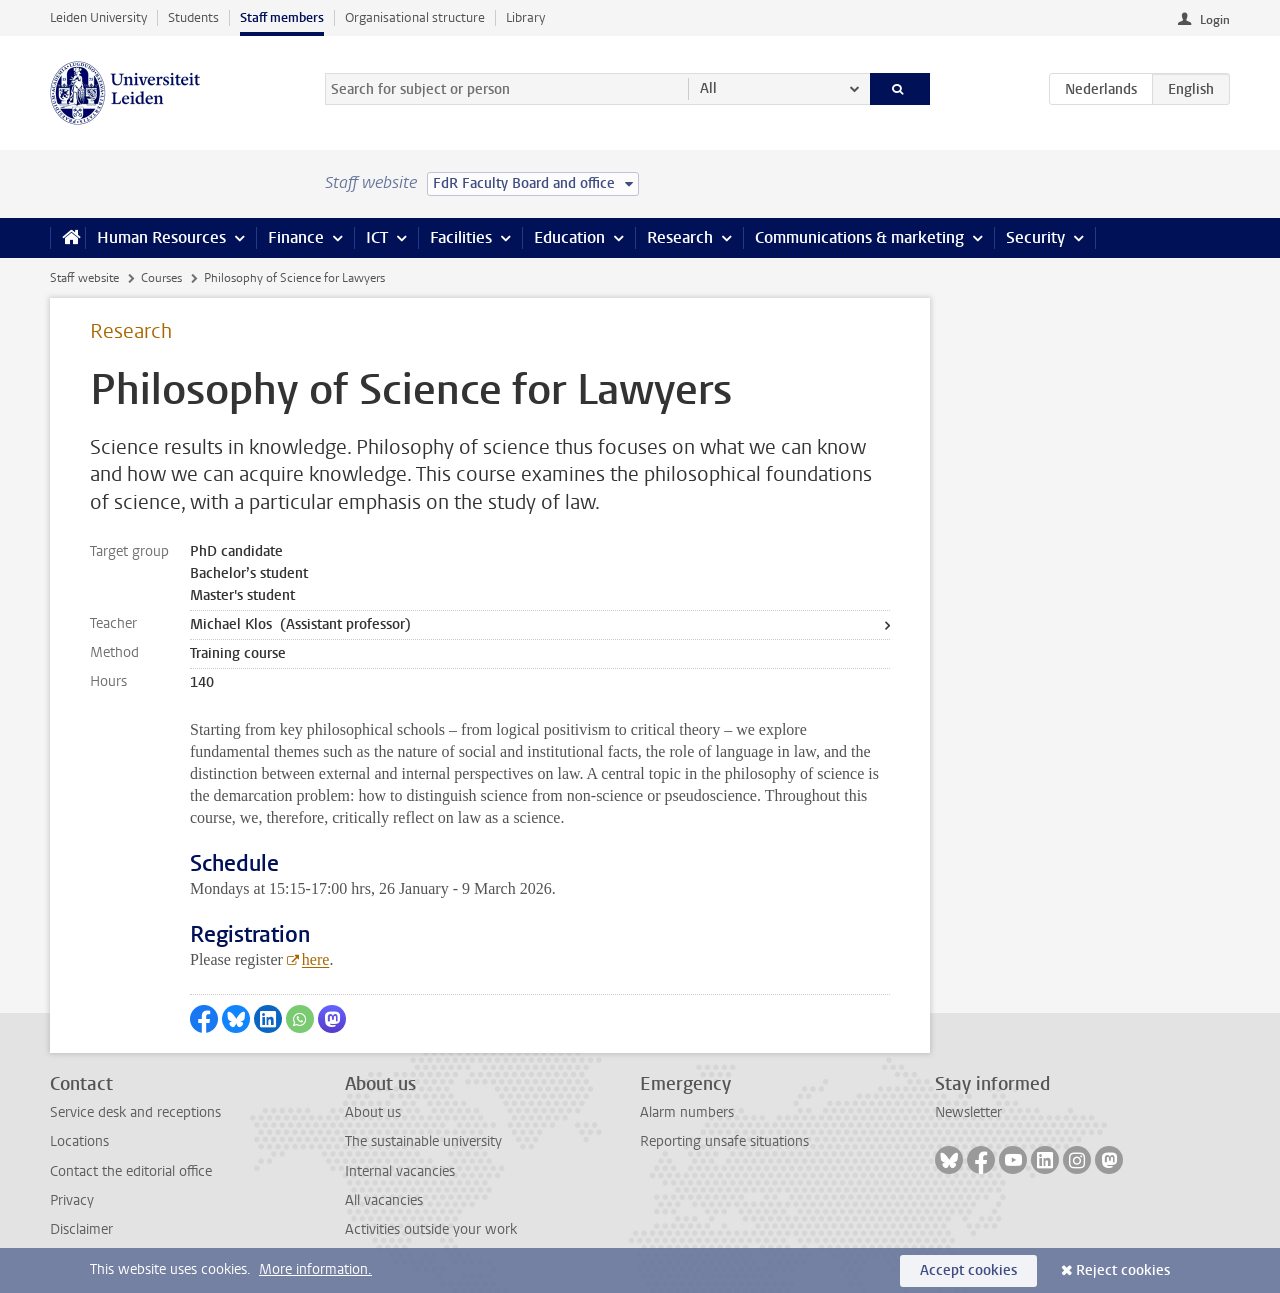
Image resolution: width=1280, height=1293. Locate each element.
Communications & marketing (859, 237)
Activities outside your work (431, 1229)
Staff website (84, 278)
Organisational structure (415, 17)
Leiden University (98, 17)
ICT (377, 237)
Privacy (72, 1200)
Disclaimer (81, 1229)
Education (569, 237)
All (708, 88)
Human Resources (161, 237)
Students (193, 17)
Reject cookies (1123, 1270)
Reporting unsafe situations (724, 1141)
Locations (79, 1141)
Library (525, 17)
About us (373, 1112)
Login (1215, 20)
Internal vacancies (400, 1171)
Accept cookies (968, 1270)
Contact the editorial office (131, 1171)
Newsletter (968, 1112)
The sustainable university (423, 1141)
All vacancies (384, 1200)
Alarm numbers (687, 1112)
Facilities (461, 237)
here (316, 959)
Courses (161, 278)
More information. (315, 1269)
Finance (296, 237)
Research (680, 237)
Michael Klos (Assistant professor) (300, 624)
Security (1035, 237)
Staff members (282, 17)
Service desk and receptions (135, 1112)
